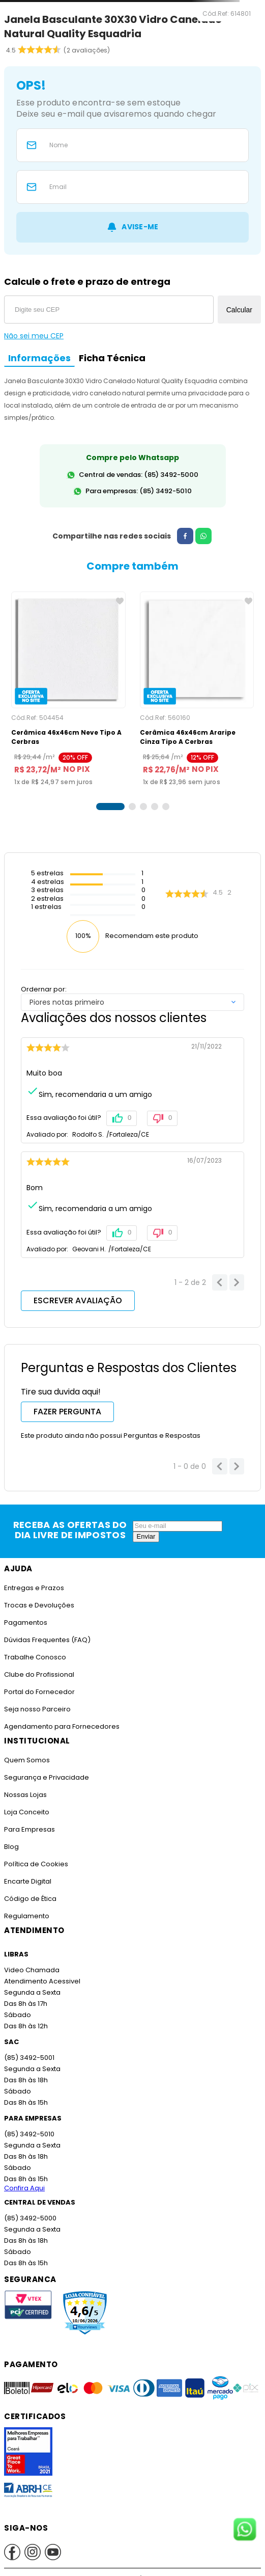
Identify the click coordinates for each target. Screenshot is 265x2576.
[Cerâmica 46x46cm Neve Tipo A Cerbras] (68, 689)
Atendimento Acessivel (41, 1981)
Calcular (239, 310)
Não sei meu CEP (34, 336)
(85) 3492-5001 (28, 2057)
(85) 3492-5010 (28, 2134)
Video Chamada (31, 1970)
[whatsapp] (199, 536)
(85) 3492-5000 (29, 2218)
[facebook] (181, 536)
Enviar (146, 1536)
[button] (110, 806)
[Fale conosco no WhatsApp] (244, 2530)
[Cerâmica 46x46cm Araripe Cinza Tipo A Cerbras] (197, 689)
